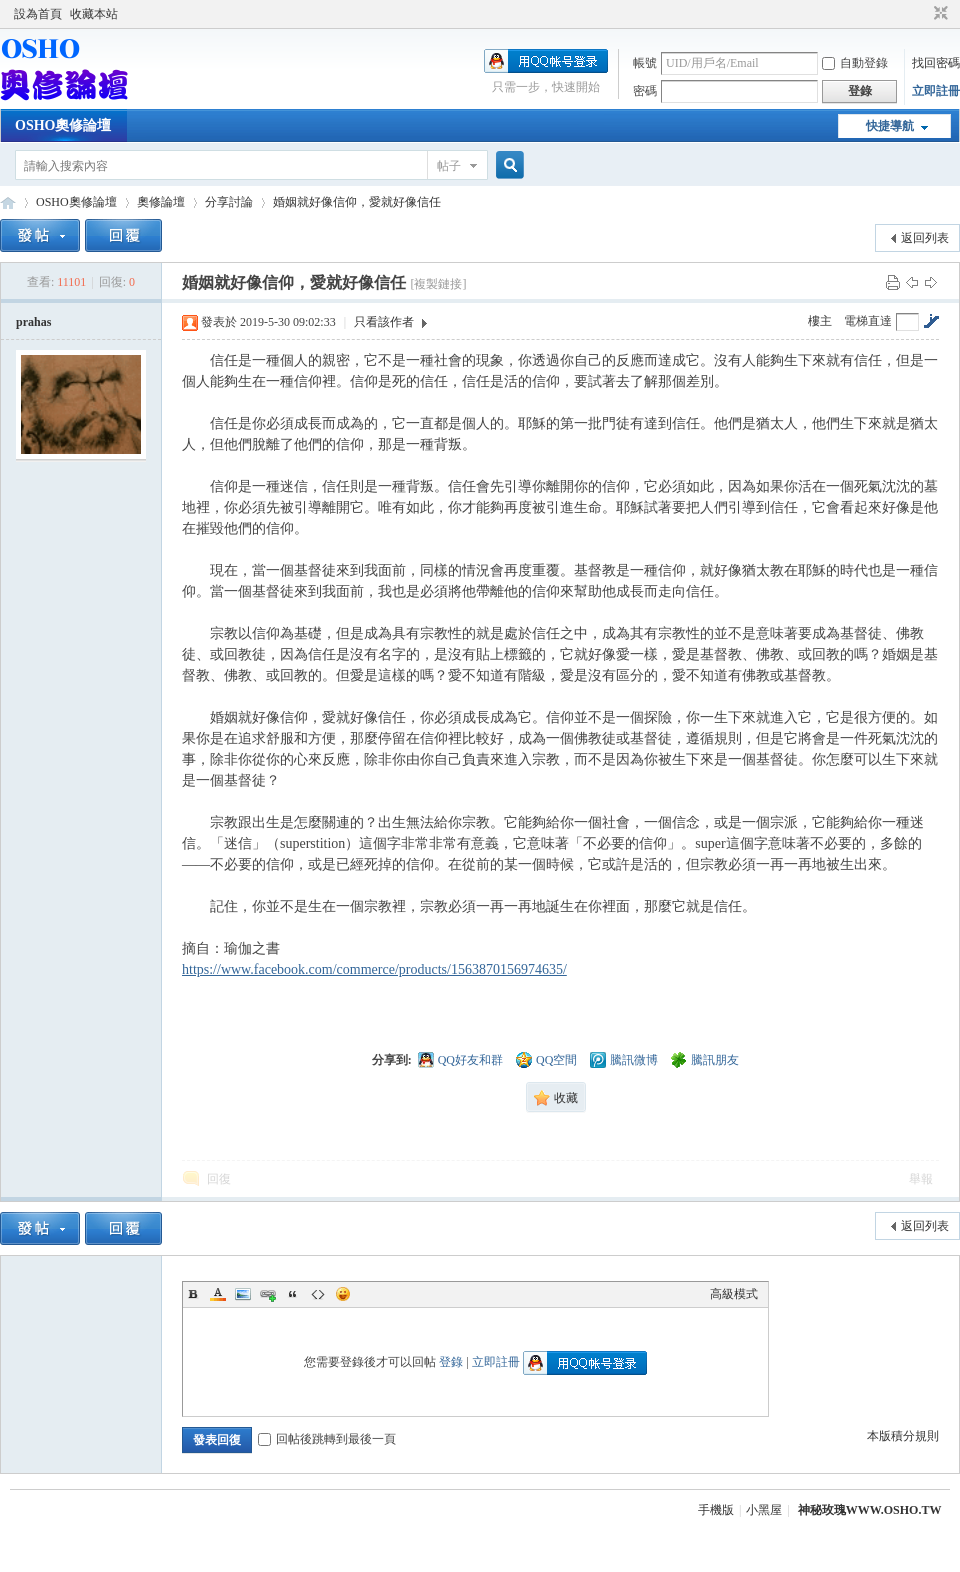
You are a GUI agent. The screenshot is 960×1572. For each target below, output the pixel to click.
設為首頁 (38, 14)
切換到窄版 (938, 14)
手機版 (716, 1510)
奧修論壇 (161, 202)
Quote (293, 1294)
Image (243, 1294)
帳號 (645, 63)
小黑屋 (764, 1510)
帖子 (449, 166)
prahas (33, 322)
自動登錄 (855, 63)
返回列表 (925, 238)
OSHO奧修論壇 (63, 125)
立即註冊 (936, 91)
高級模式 (734, 1294)
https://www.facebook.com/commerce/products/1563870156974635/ (374, 969)
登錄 (451, 1362)
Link (268, 1294)
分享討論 (229, 202)
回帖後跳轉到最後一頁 (327, 1439)
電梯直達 (868, 321)
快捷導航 (890, 126)
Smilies (343, 1294)
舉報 (921, 1179)
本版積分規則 (903, 1436)
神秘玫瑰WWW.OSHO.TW (870, 1510)
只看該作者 (384, 322)
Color (218, 1294)
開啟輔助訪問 (922, 14)
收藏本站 (94, 14)
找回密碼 (936, 63)
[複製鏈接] (438, 284)
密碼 (645, 91)
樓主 (820, 321)
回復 (219, 1179)
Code (318, 1294)
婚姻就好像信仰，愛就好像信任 (357, 202)
